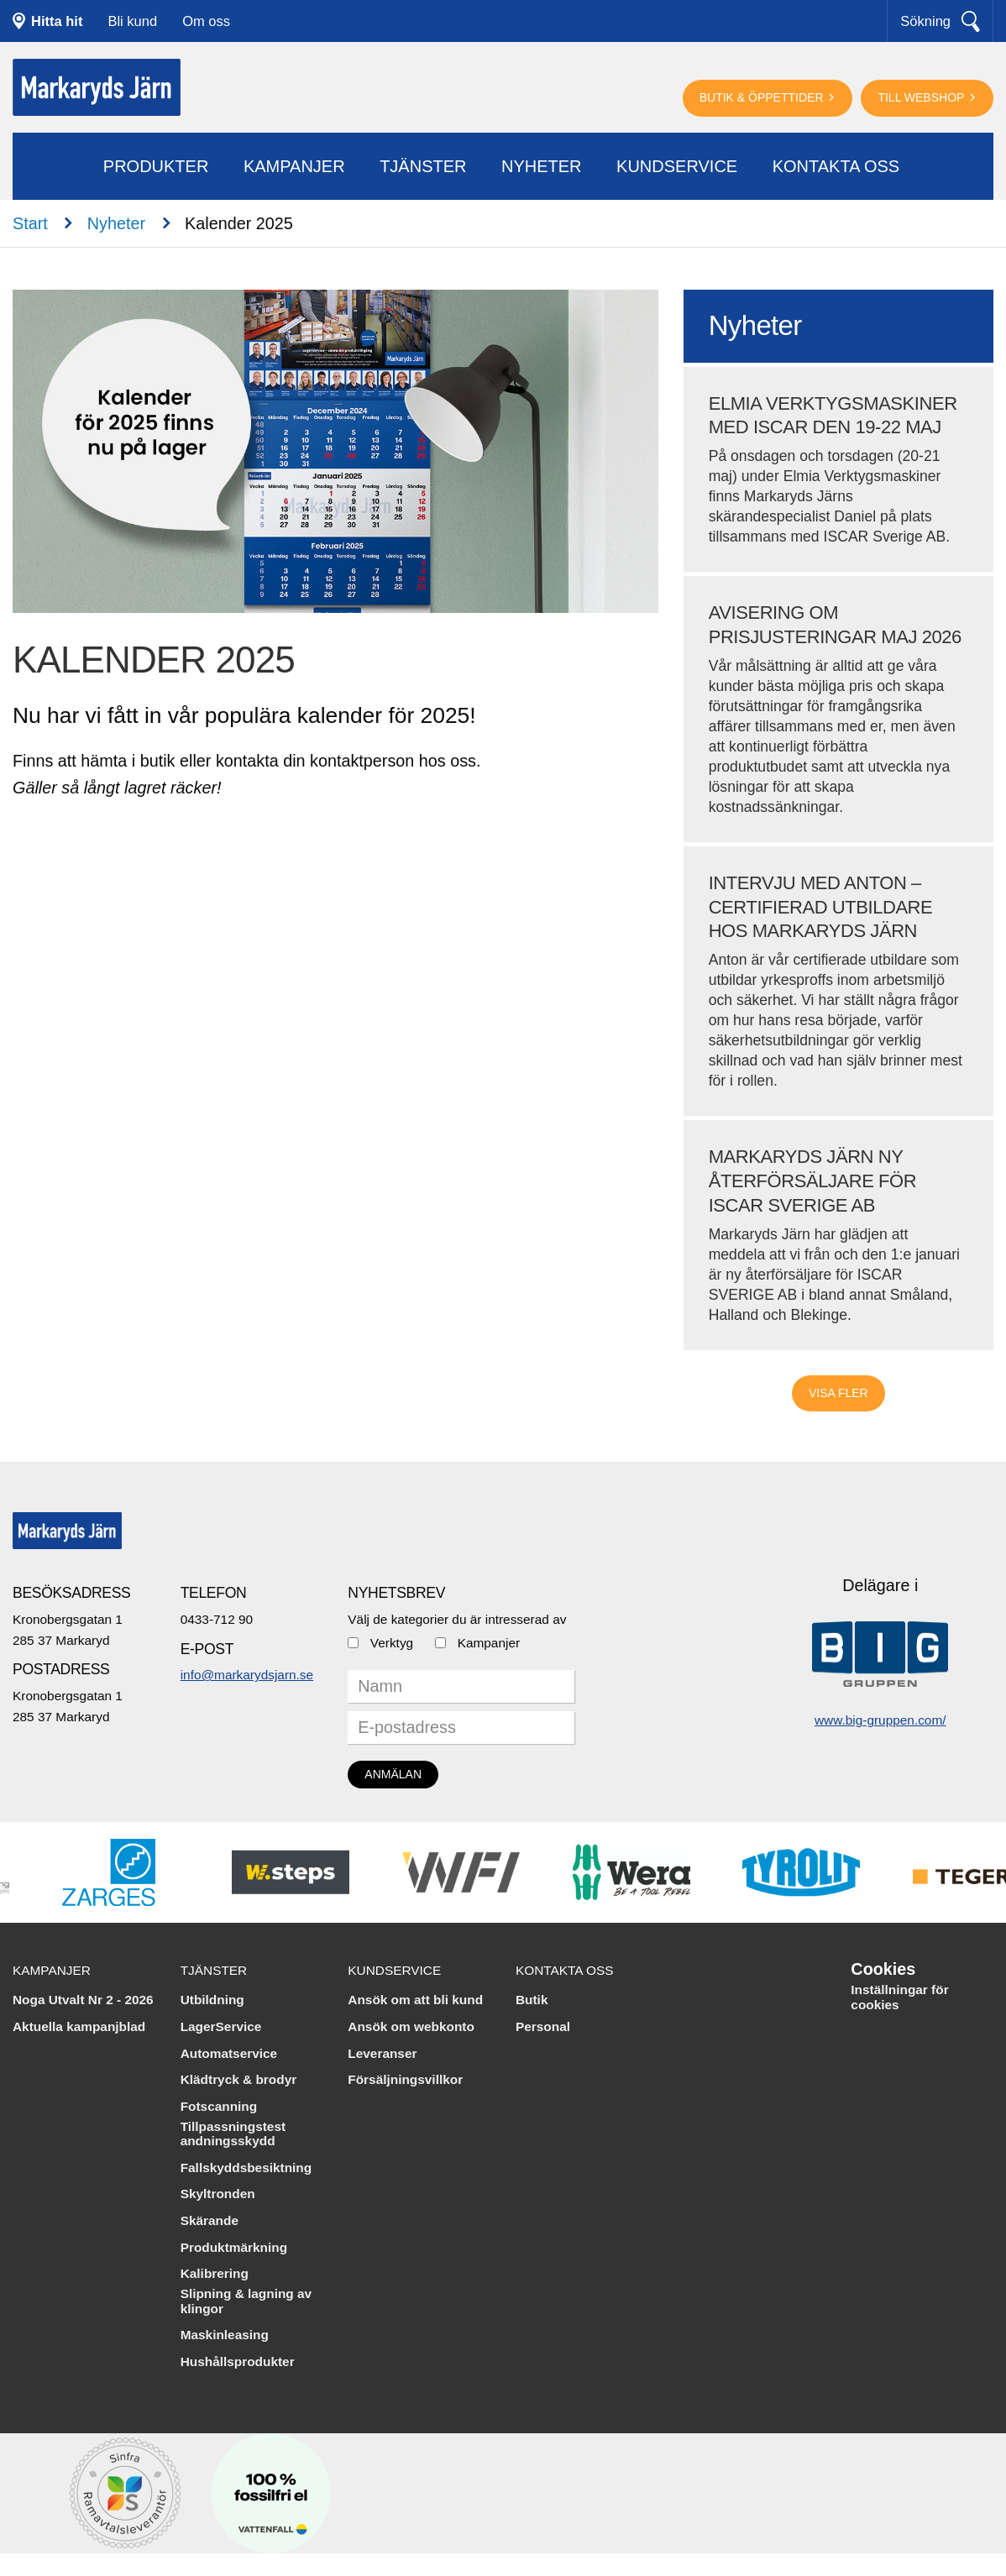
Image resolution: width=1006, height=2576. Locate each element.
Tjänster (423, 166)
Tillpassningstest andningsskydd (233, 2134)
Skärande (209, 2220)
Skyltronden (218, 2193)
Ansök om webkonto (411, 2026)
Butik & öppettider (763, 97)
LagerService (221, 2026)
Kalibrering (215, 2273)
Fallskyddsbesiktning (246, 2167)
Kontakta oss (836, 166)
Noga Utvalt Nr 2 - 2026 (83, 1999)
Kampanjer (294, 166)
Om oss (206, 21)
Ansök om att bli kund (415, 1999)
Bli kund (132, 21)
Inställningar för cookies (899, 1997)
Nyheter (541, 166)
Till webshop (922, 97)
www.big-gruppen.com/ (880, 1720)
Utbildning (212, 1999)
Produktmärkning (234, 2247)
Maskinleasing (225, 2334)
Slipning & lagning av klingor (246, 2301)
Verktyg (391, 1643)
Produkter (156, 166)
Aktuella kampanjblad (79, 2026)
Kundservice (676, 166)
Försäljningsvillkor (405, 2079)
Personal (543, 2026)
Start (30, 223)
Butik (532, 1999)
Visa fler (838, 1393)
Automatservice (229, 2053)
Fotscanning (219, 2106)
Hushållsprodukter (238, 2361)
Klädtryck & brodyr (239, 2079)
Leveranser (382, 2053)
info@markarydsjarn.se (247, 1675)
